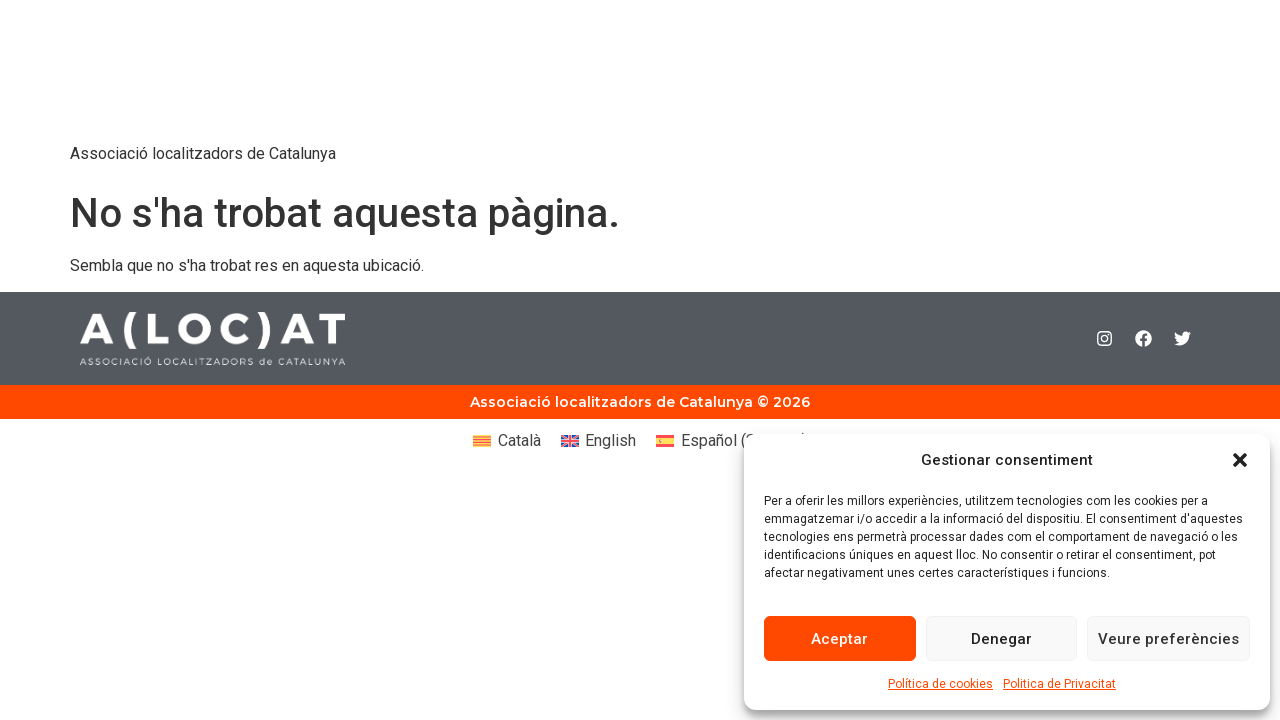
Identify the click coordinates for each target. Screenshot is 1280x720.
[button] (1240, 460)
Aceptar (839, 639)
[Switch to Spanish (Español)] (731, 441)
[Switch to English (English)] (598, 441)
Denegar (1001, 639)
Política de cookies (940, 684)
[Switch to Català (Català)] (506, 441)
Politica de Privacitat (1059, 684)
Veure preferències (1168, 639)
